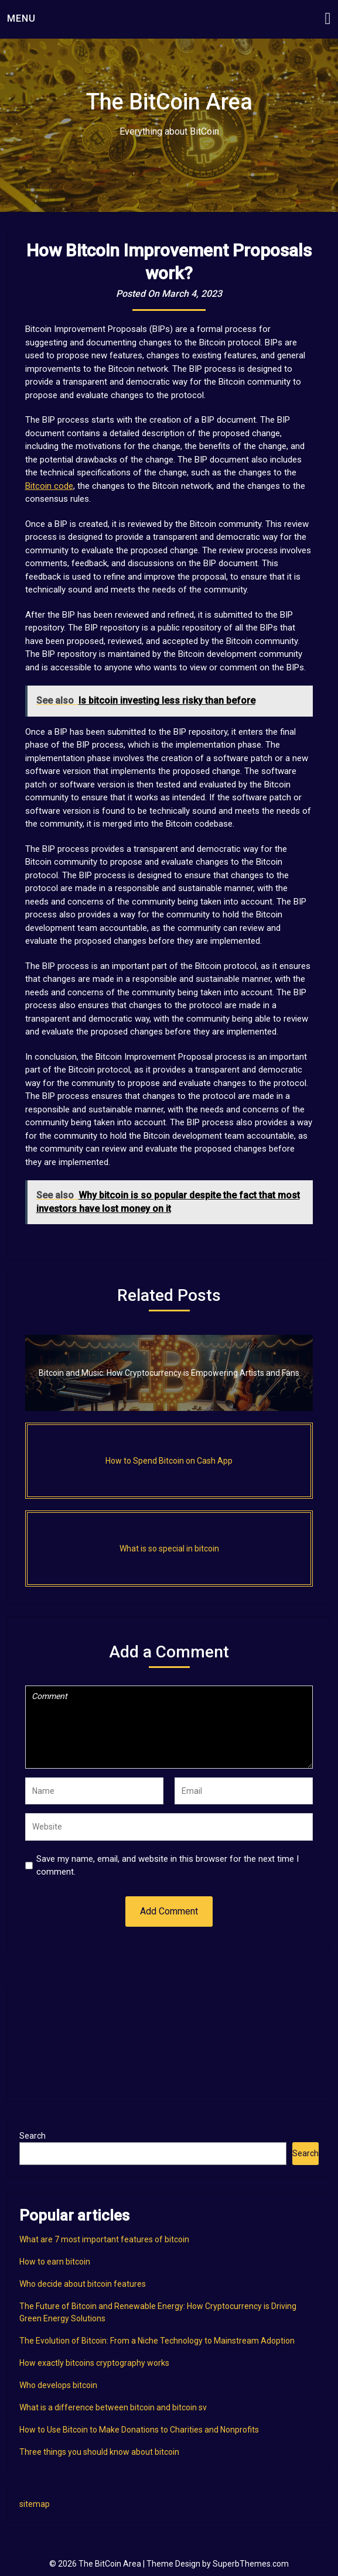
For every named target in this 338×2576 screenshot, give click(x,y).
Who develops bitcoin (58, 2385)
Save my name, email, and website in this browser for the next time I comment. (167, 1866)
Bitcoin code (49, 486)
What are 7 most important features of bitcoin (104, 2239)
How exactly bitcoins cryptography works (94, 2363)
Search (32, 2135)
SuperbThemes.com (251, 2563)
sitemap (34, 2504)
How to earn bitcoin (54, 2261)
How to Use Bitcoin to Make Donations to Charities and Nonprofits (139, 2429)
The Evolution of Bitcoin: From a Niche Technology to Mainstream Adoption (157, 2340)
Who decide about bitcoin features (82, 2284)
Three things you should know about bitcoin (99, 2452)
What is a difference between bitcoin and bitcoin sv (113, 2407)
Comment (169, 1727)
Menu (21, 18)
